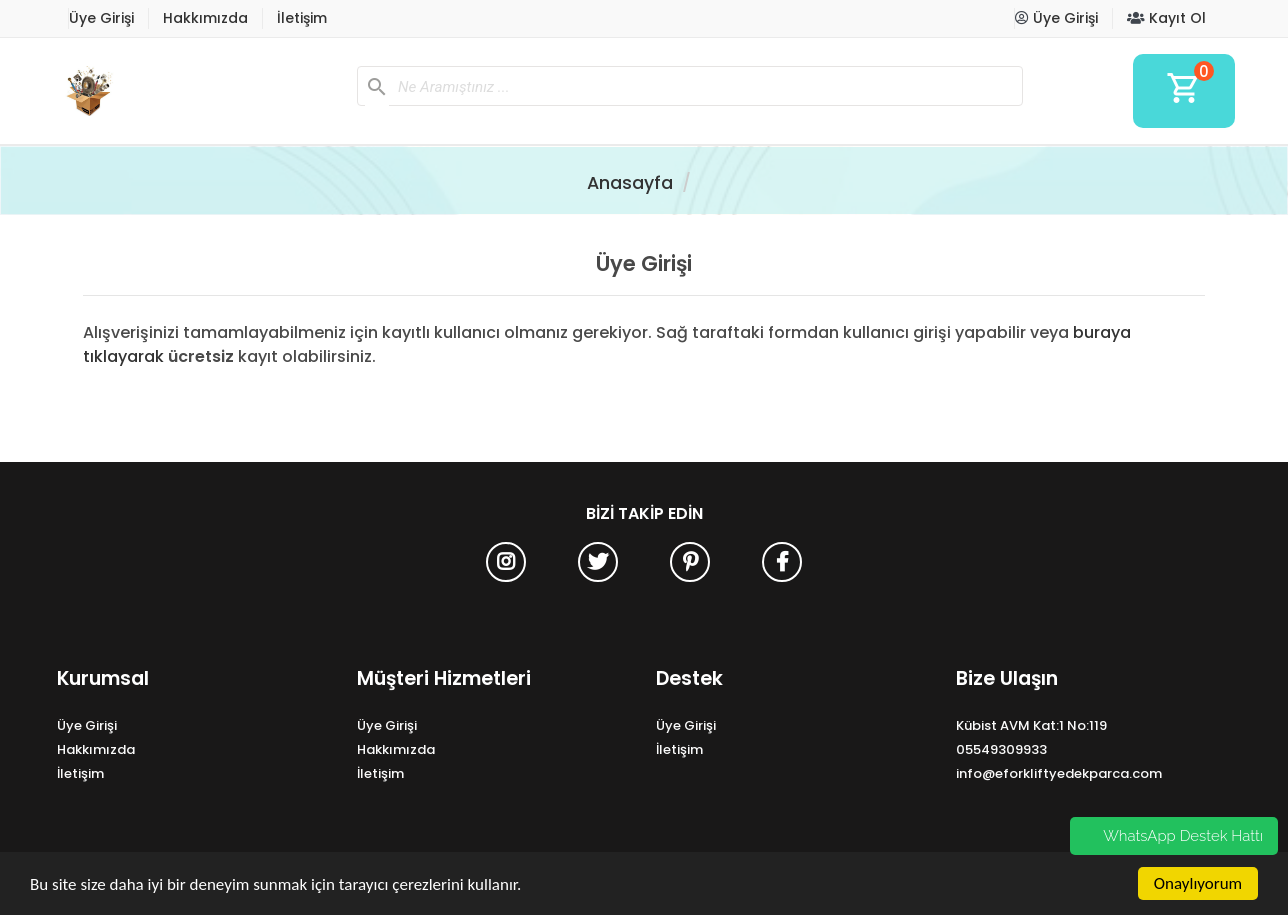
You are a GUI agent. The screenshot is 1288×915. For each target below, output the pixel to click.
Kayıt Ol (1166, 18)
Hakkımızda (205, 18)
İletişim (302, 18)
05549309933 (1001, 749)
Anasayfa (630, 183)
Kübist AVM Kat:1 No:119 (1031, 725)
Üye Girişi (101, 18)
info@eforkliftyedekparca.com (1059, 773)
